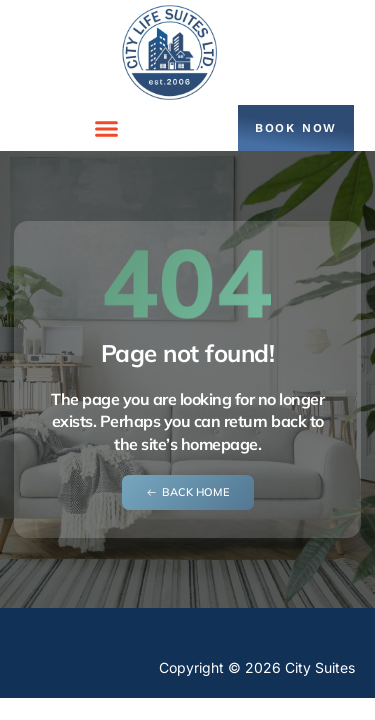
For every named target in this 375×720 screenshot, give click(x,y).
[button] (107, 128)
